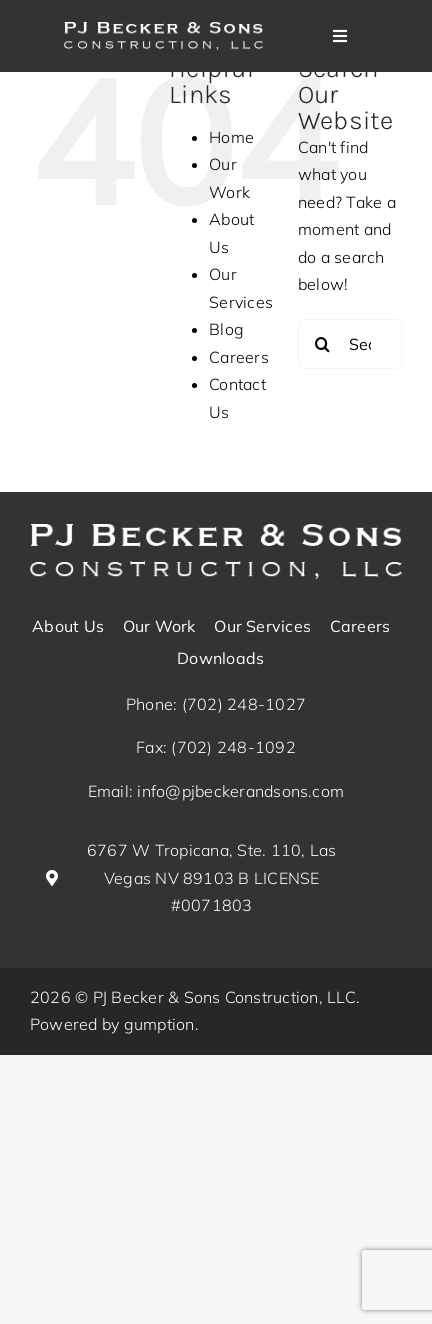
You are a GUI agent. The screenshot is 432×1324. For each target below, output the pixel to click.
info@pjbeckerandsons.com (240, 791)
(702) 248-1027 (244, 704)
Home (231, 137)
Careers (239, 357)
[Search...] (350, 344)
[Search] (323, 344)
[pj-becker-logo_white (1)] (216, 532)
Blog (226, 329)
